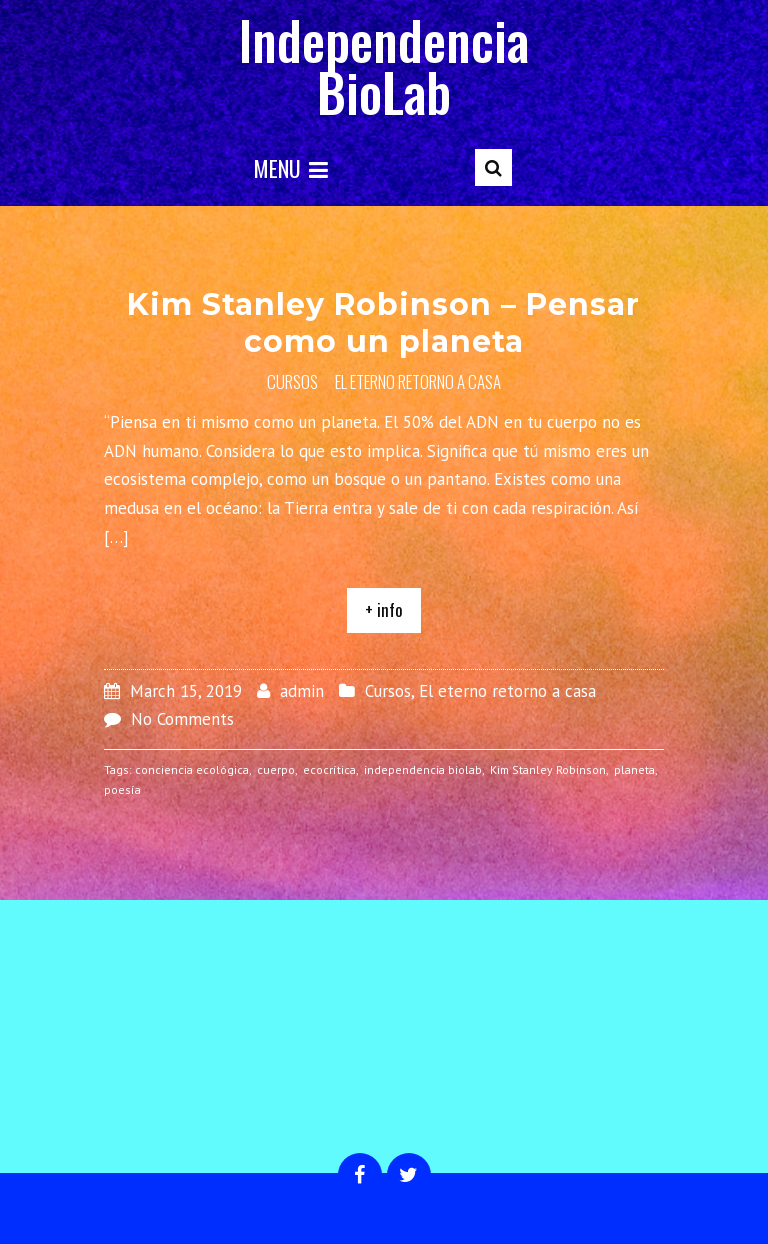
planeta (634, 769)
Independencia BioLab (384, 65)
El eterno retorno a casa (418, 381)
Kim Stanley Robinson (548, 769)
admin (302, 691)
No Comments (182, 719)
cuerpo (276, 769)
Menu (291, 168)
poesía (122, 789)
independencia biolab (423, 769)
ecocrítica (329, 769)
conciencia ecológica (192, 769)
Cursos (292, 381)
